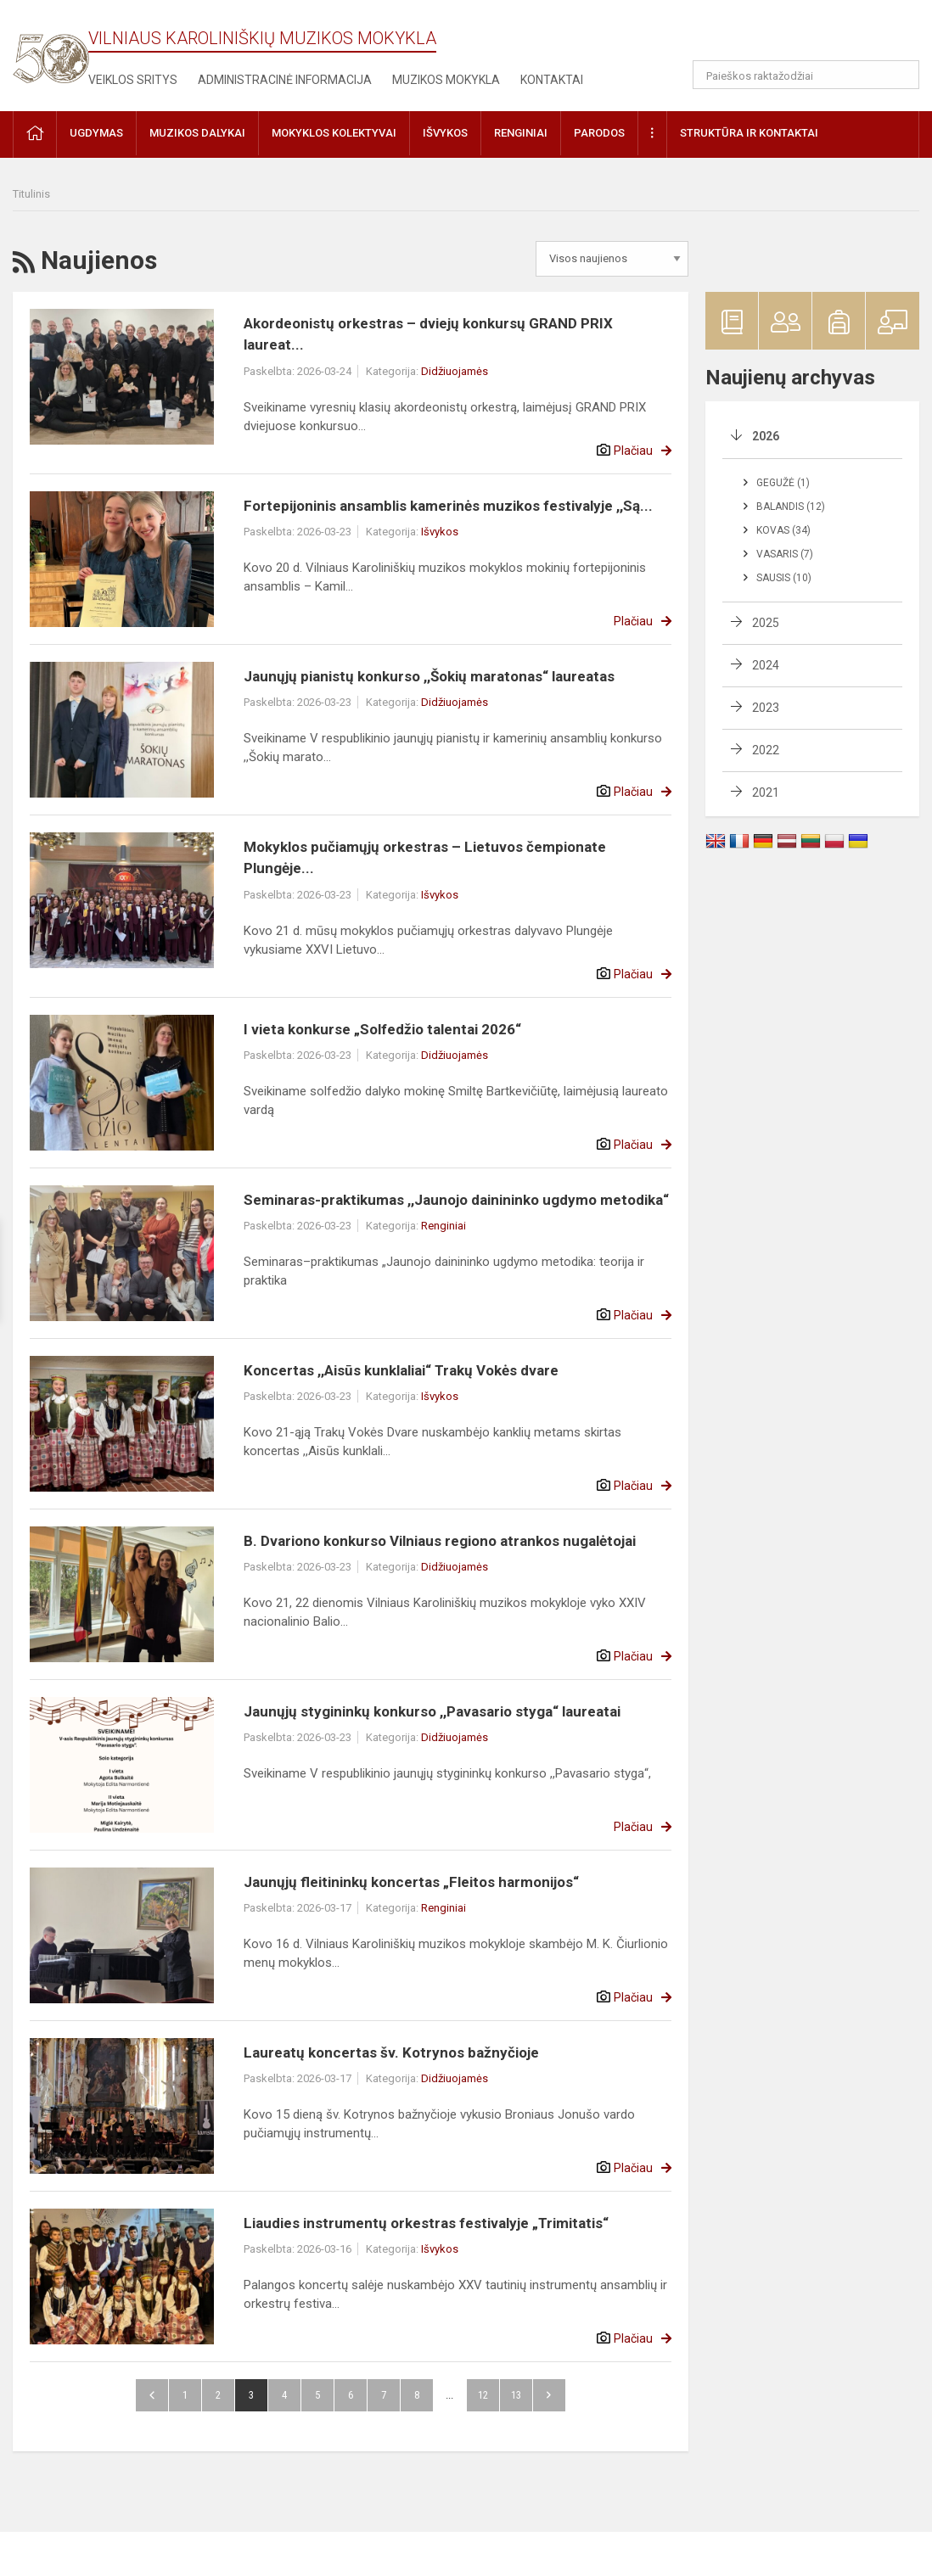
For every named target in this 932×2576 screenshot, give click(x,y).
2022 (765, 750)
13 (516, 2394)
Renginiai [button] (520, 132)
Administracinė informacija (285, 80)
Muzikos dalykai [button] (197, 132)
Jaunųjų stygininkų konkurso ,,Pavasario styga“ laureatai (432, 1711)
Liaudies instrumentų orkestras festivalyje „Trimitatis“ (426, 2223)
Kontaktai (551, 80)
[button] (803, 35)
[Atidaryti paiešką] (901, 75)
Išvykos (439, 531)
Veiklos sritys (132, 80)
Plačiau (633, 450)
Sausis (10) (783, 578)
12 (483, 2394)
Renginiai (443, 1225)
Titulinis (31, 194)
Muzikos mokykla (446, 80)
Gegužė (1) (783, 483)
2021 (765, 792)
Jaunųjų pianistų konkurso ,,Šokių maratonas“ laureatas (429, 676)
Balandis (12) (790, 506)
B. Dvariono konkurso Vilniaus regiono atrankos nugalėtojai (440, 1540)
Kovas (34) (783, 530)
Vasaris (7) (784, 554)
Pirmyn (549, 2395)
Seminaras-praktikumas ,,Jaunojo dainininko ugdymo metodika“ (456, 1199)
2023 (765, 707)
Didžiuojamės (454, 371)
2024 (765, 665)
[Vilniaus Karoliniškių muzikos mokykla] (51, 49)
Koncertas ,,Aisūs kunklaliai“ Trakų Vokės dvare (401, 1370)
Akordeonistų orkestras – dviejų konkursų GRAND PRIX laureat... (428, 334)
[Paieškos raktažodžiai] (806, 74)
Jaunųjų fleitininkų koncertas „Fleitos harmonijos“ (411, 1881)
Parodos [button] (599, 132)
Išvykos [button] (445, 132)
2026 (765, 436)
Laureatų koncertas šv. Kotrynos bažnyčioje (391, 2052)
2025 (765, 623)
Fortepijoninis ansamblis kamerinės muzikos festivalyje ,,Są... (448, 505)
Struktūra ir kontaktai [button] (749, 132)
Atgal (152, 2395)
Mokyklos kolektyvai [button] (334, 132)
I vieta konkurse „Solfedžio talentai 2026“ (382, 1029)
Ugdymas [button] (96, 132)
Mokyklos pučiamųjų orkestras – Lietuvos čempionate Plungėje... (425, 857)
